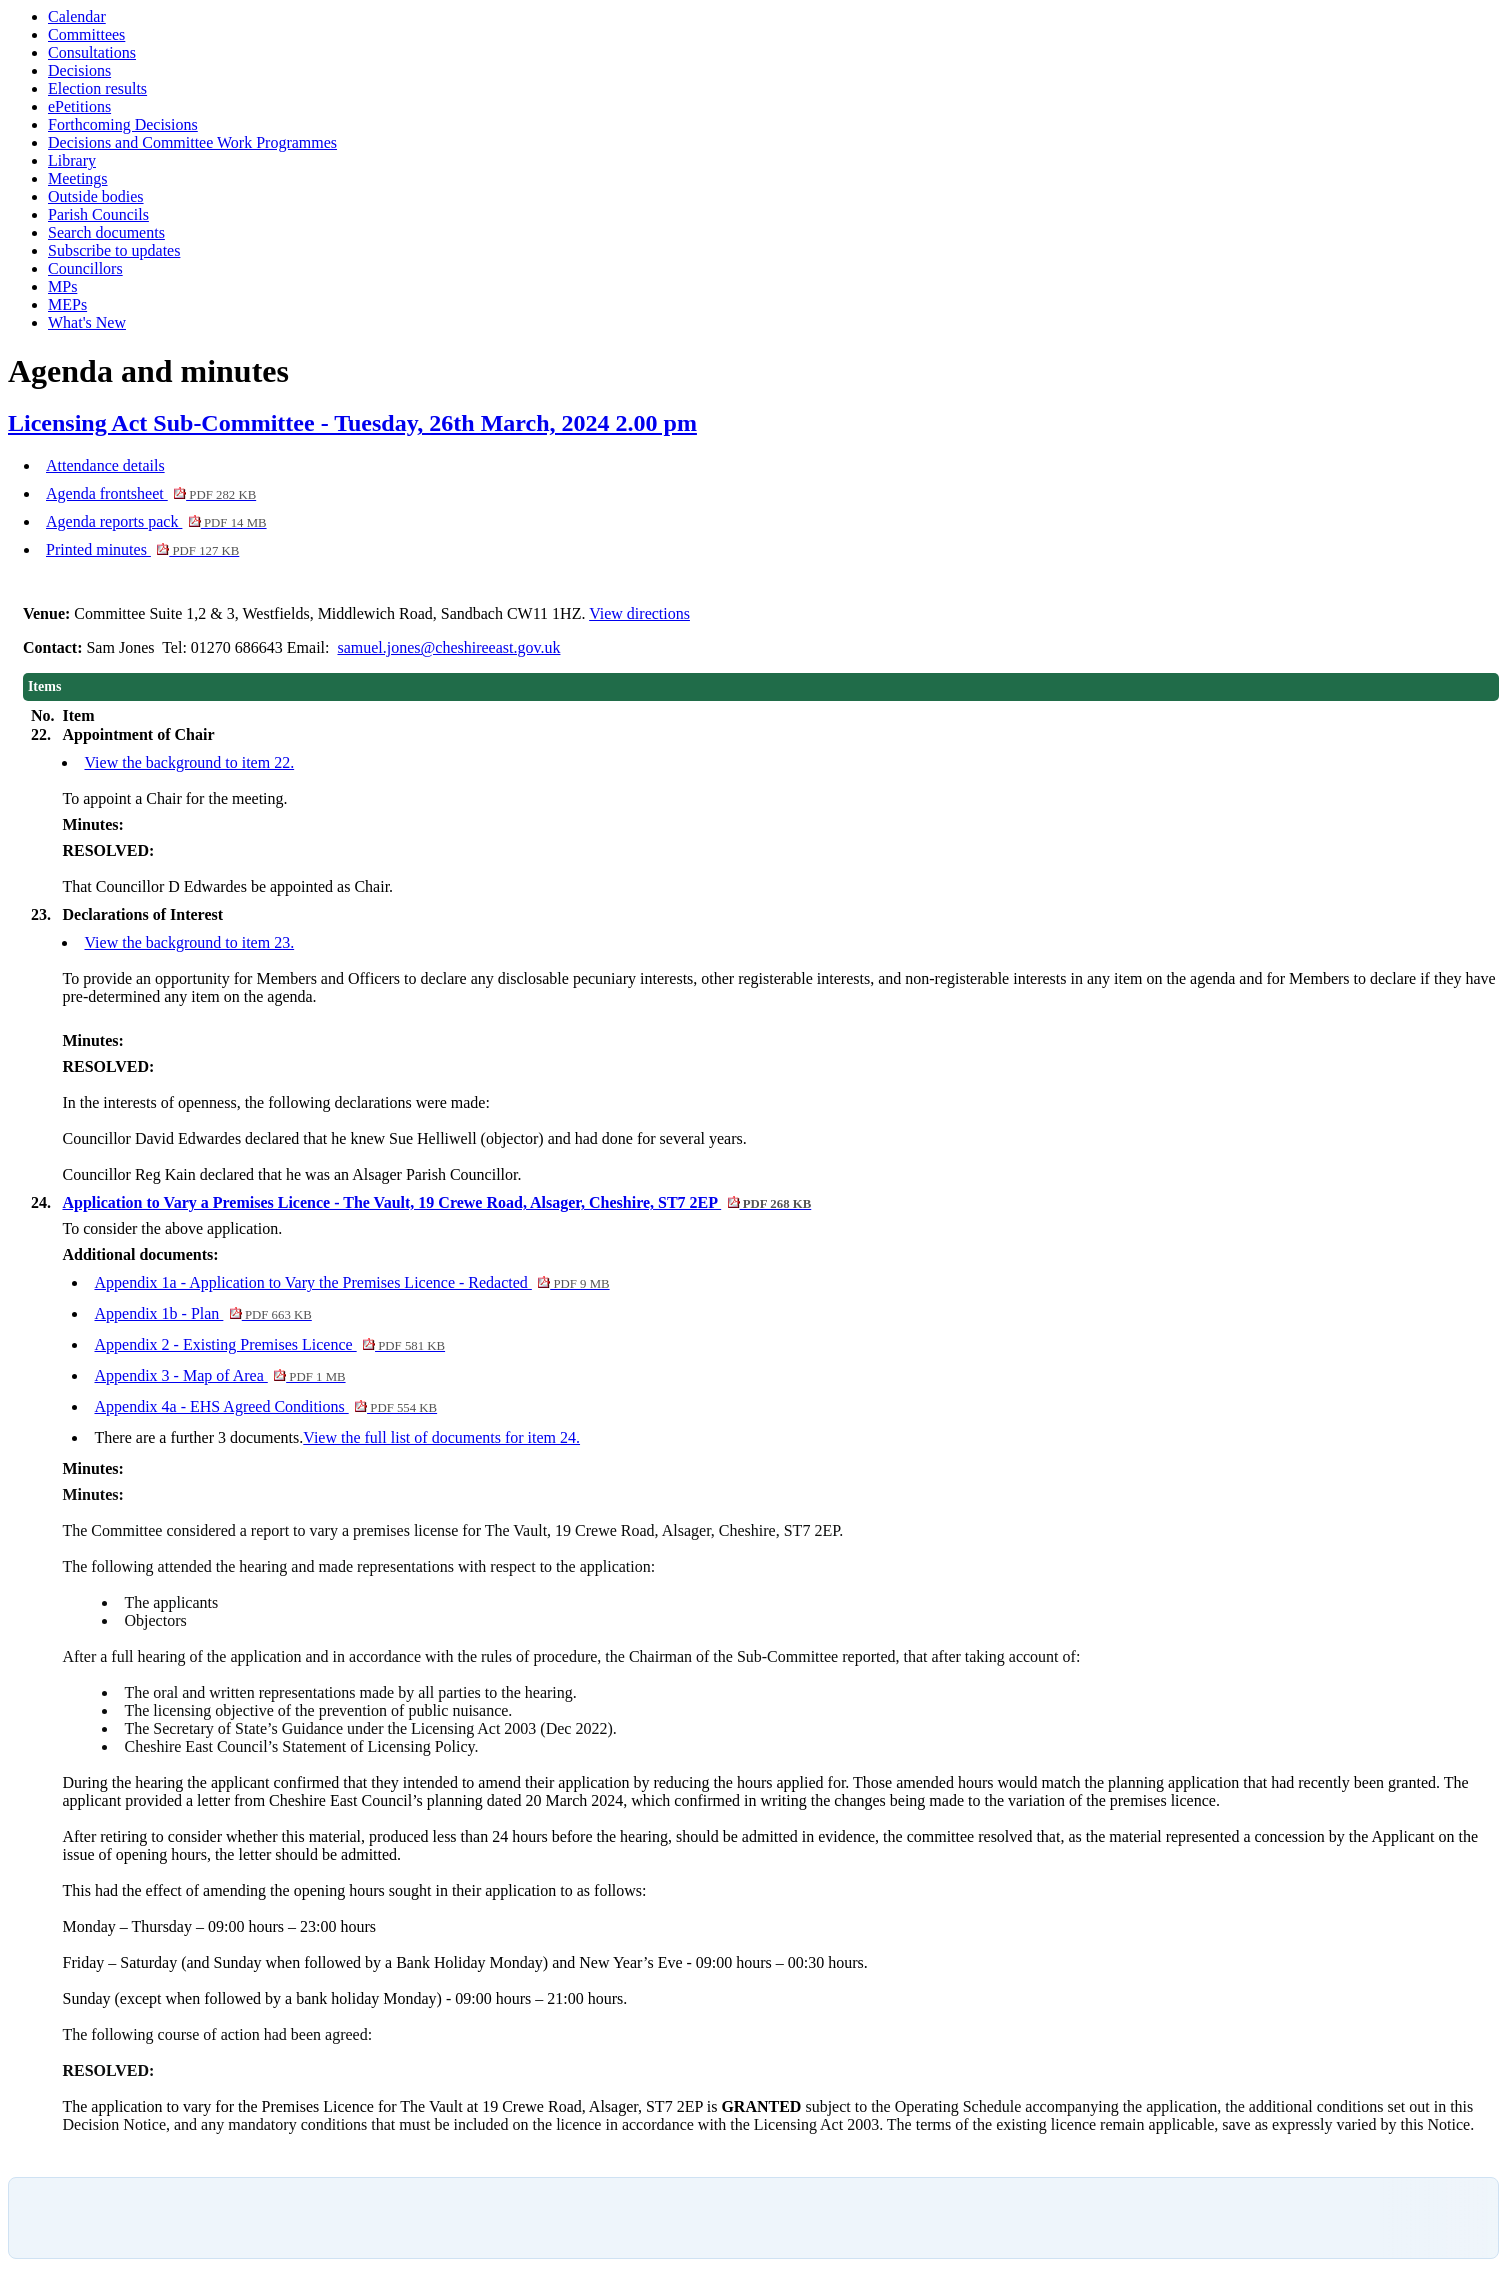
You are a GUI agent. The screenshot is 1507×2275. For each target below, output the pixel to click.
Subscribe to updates (114, 250)
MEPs (67, 304)
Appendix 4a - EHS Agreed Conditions (265, 1406)
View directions (639, 613)
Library (72, 160)
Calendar (77, 16)
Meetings (78, 178)
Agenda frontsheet (151, 493)
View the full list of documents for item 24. (441, 1437)
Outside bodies (96, 196)
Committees (86, 34)
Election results (97, 88)
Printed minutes (142, 549)
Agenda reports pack (156, 521)
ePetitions (79, 106)
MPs (62, 286)
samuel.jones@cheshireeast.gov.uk (448, 647)
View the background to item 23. (189, 942)
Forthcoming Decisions (123, 124)
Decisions (79, 70)
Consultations (92, 52)
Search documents (106, 232)
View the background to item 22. (189, 762)
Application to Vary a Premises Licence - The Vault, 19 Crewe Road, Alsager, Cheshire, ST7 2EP (436, 1202)
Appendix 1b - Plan (202, 1313)
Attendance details (105, 465)
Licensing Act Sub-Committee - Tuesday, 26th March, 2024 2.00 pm (352, 423)
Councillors (85, 268)
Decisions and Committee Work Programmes (192, 142)
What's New (87, 322)
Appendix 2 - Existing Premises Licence (269, 1344)
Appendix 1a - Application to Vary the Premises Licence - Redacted (351, 1282)
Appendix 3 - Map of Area (219, 1375)
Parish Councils (98, 214)
